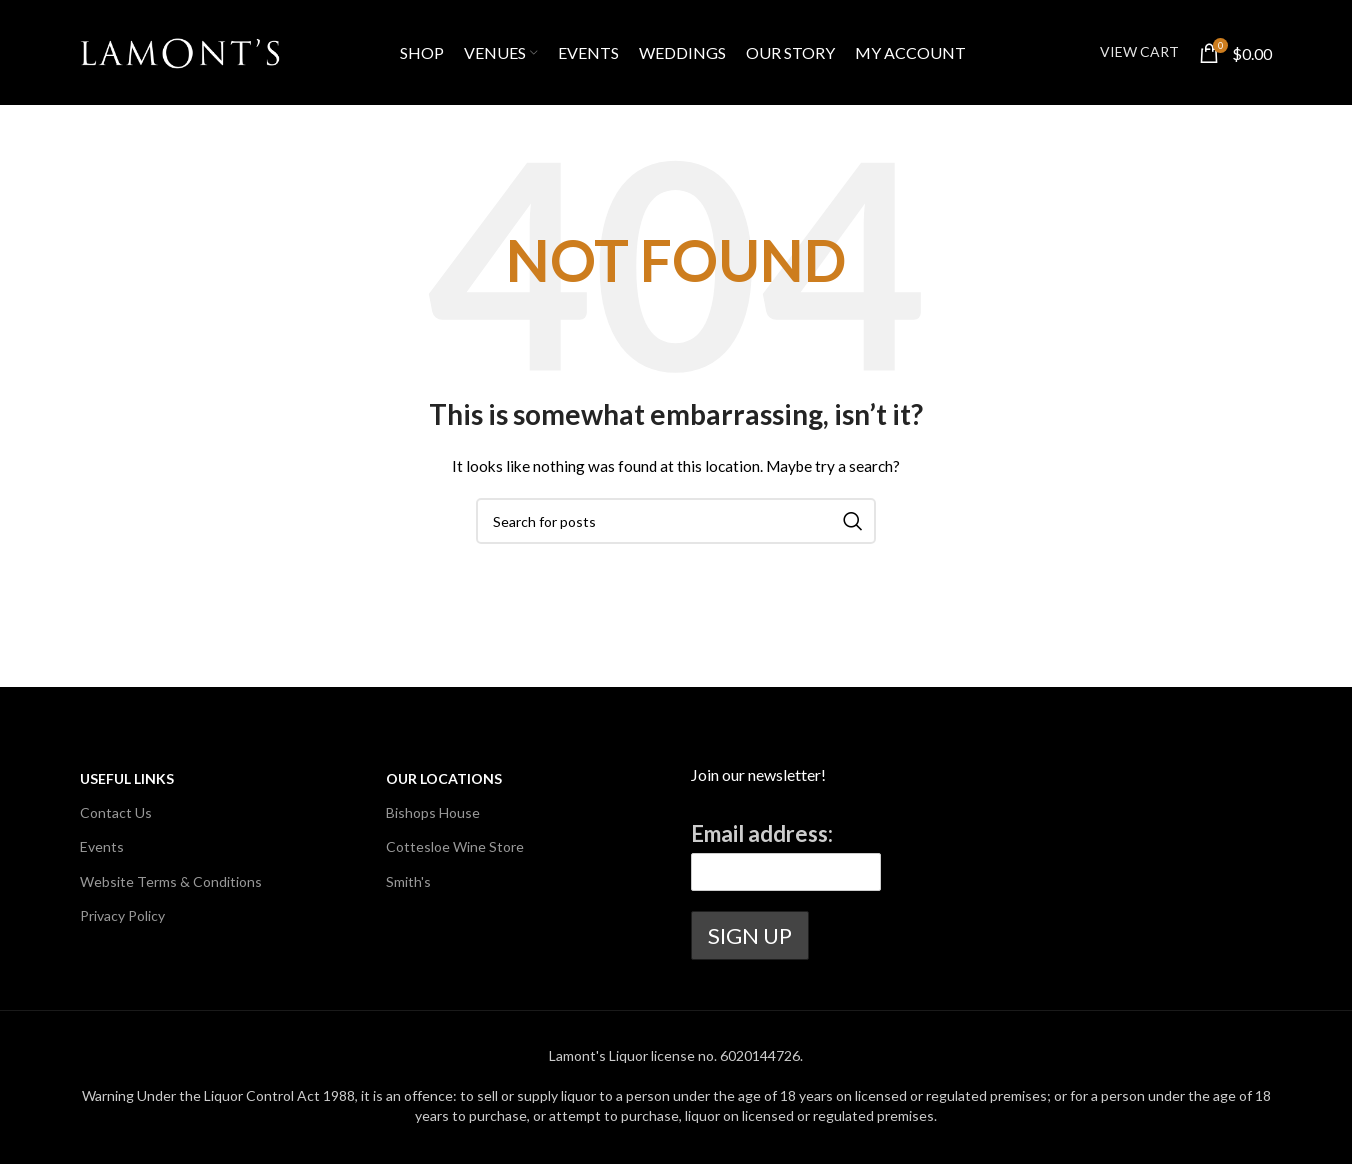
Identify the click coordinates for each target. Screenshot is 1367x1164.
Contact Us (116, 812)
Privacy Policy (122, 915)
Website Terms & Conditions (171, 881)
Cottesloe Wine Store (455, 846)
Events (102, 846)
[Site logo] (180, 50)
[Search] (676, 521)
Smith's (408, 881)
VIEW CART (1139, 51)
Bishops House (433, 812)
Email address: (762, 833)
